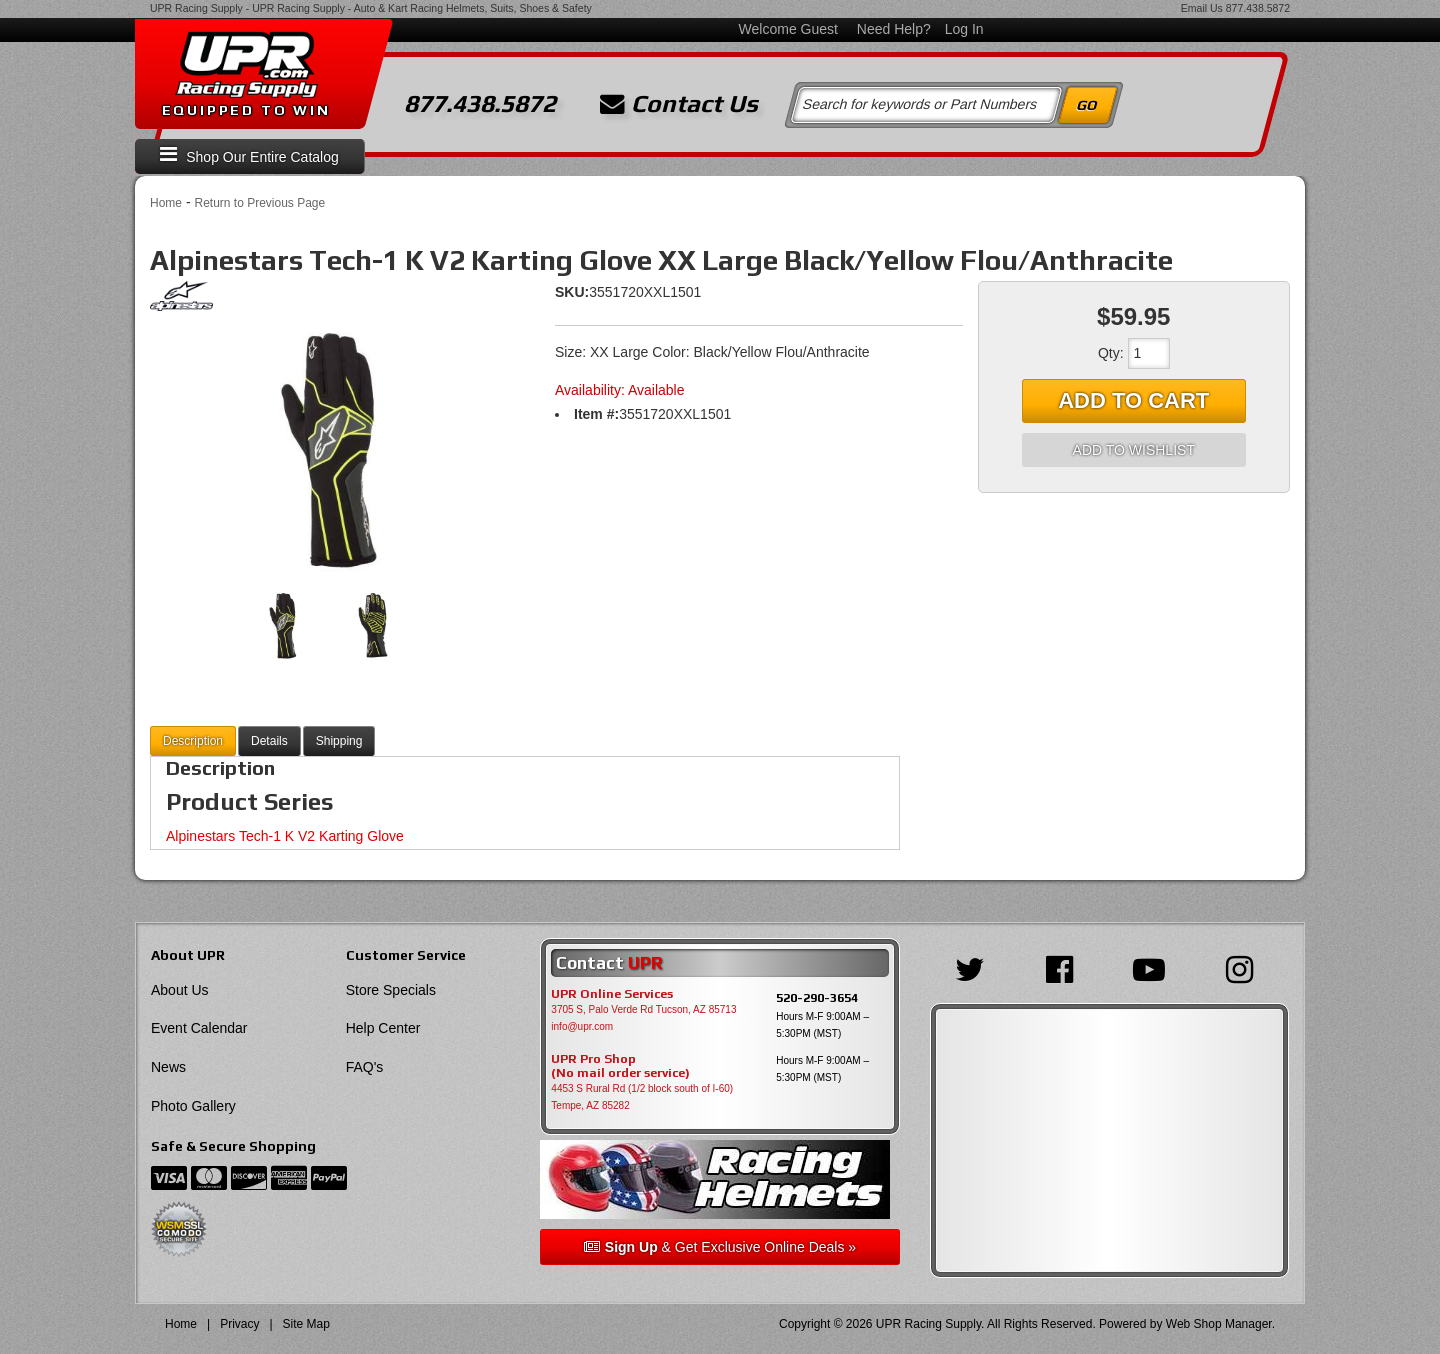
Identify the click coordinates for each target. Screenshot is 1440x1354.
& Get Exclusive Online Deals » (720, 1247)
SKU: (572, 292)
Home (166, 203)
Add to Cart (1133, 400)
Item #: (596, 414)
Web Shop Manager (1219, 1324)
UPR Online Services (612, 994)
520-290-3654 (817, 997)
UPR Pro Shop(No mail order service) (620, 1066)
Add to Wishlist (1134, 450)
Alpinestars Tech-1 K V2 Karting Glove (285, 836)
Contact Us (679, 104)
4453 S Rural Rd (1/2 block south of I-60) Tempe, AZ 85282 (642, 1097)
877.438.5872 (1258, 8)
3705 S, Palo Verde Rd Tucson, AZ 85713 (643, 1009)
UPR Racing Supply (196, 8)
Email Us (1202, 8)
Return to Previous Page (259, 203)
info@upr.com (582, 1026)
